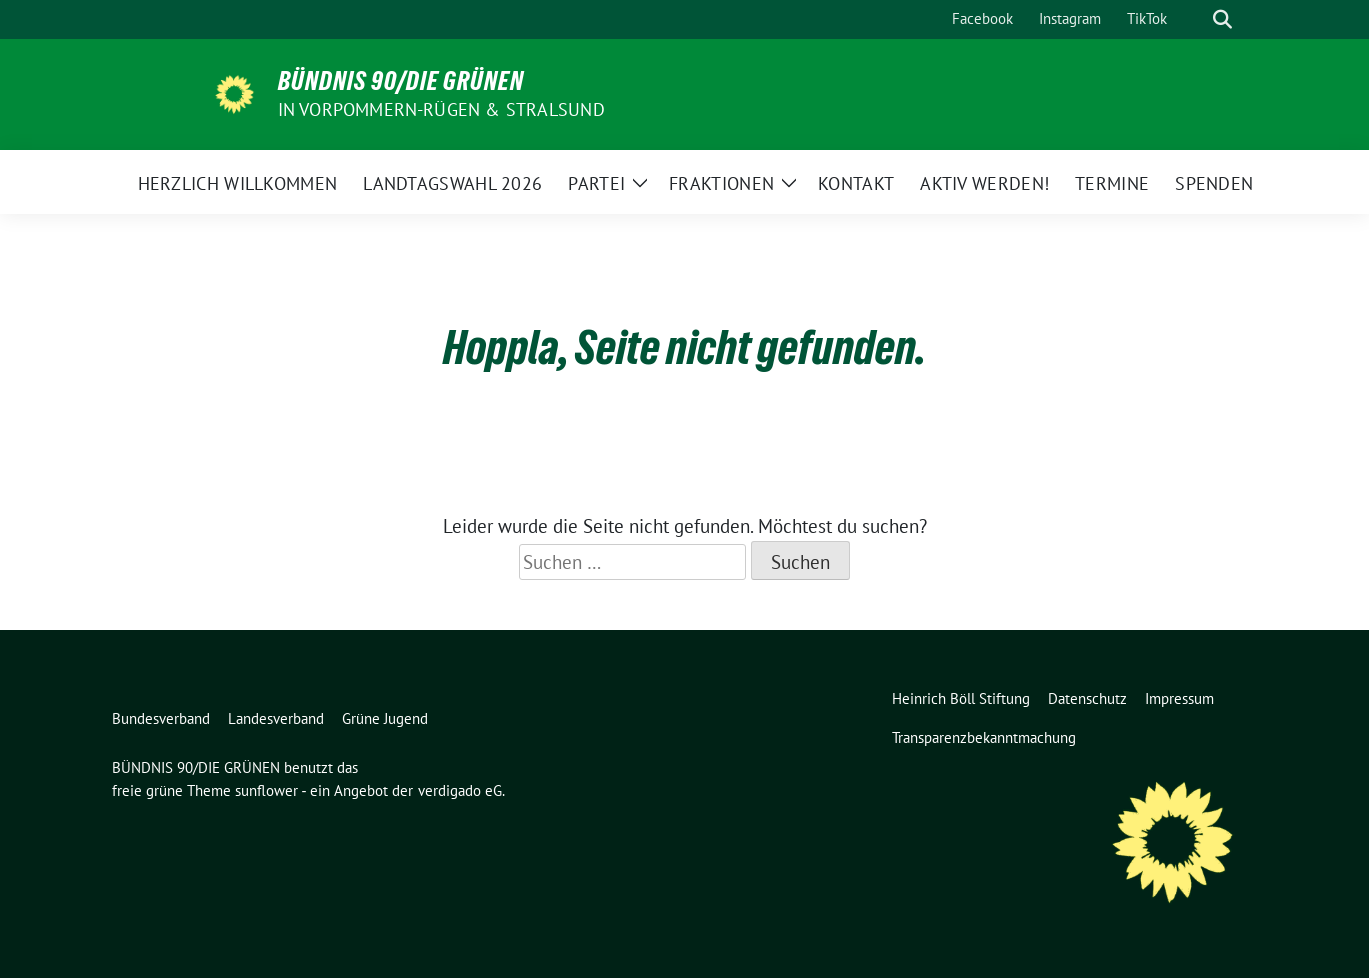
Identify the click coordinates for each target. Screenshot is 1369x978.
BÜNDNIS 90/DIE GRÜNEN (401, 81)
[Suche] (1194, 19)
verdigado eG (460, 790)
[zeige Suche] (1222, 19)
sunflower (266, 790)
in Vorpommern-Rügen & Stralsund (441, 109)
